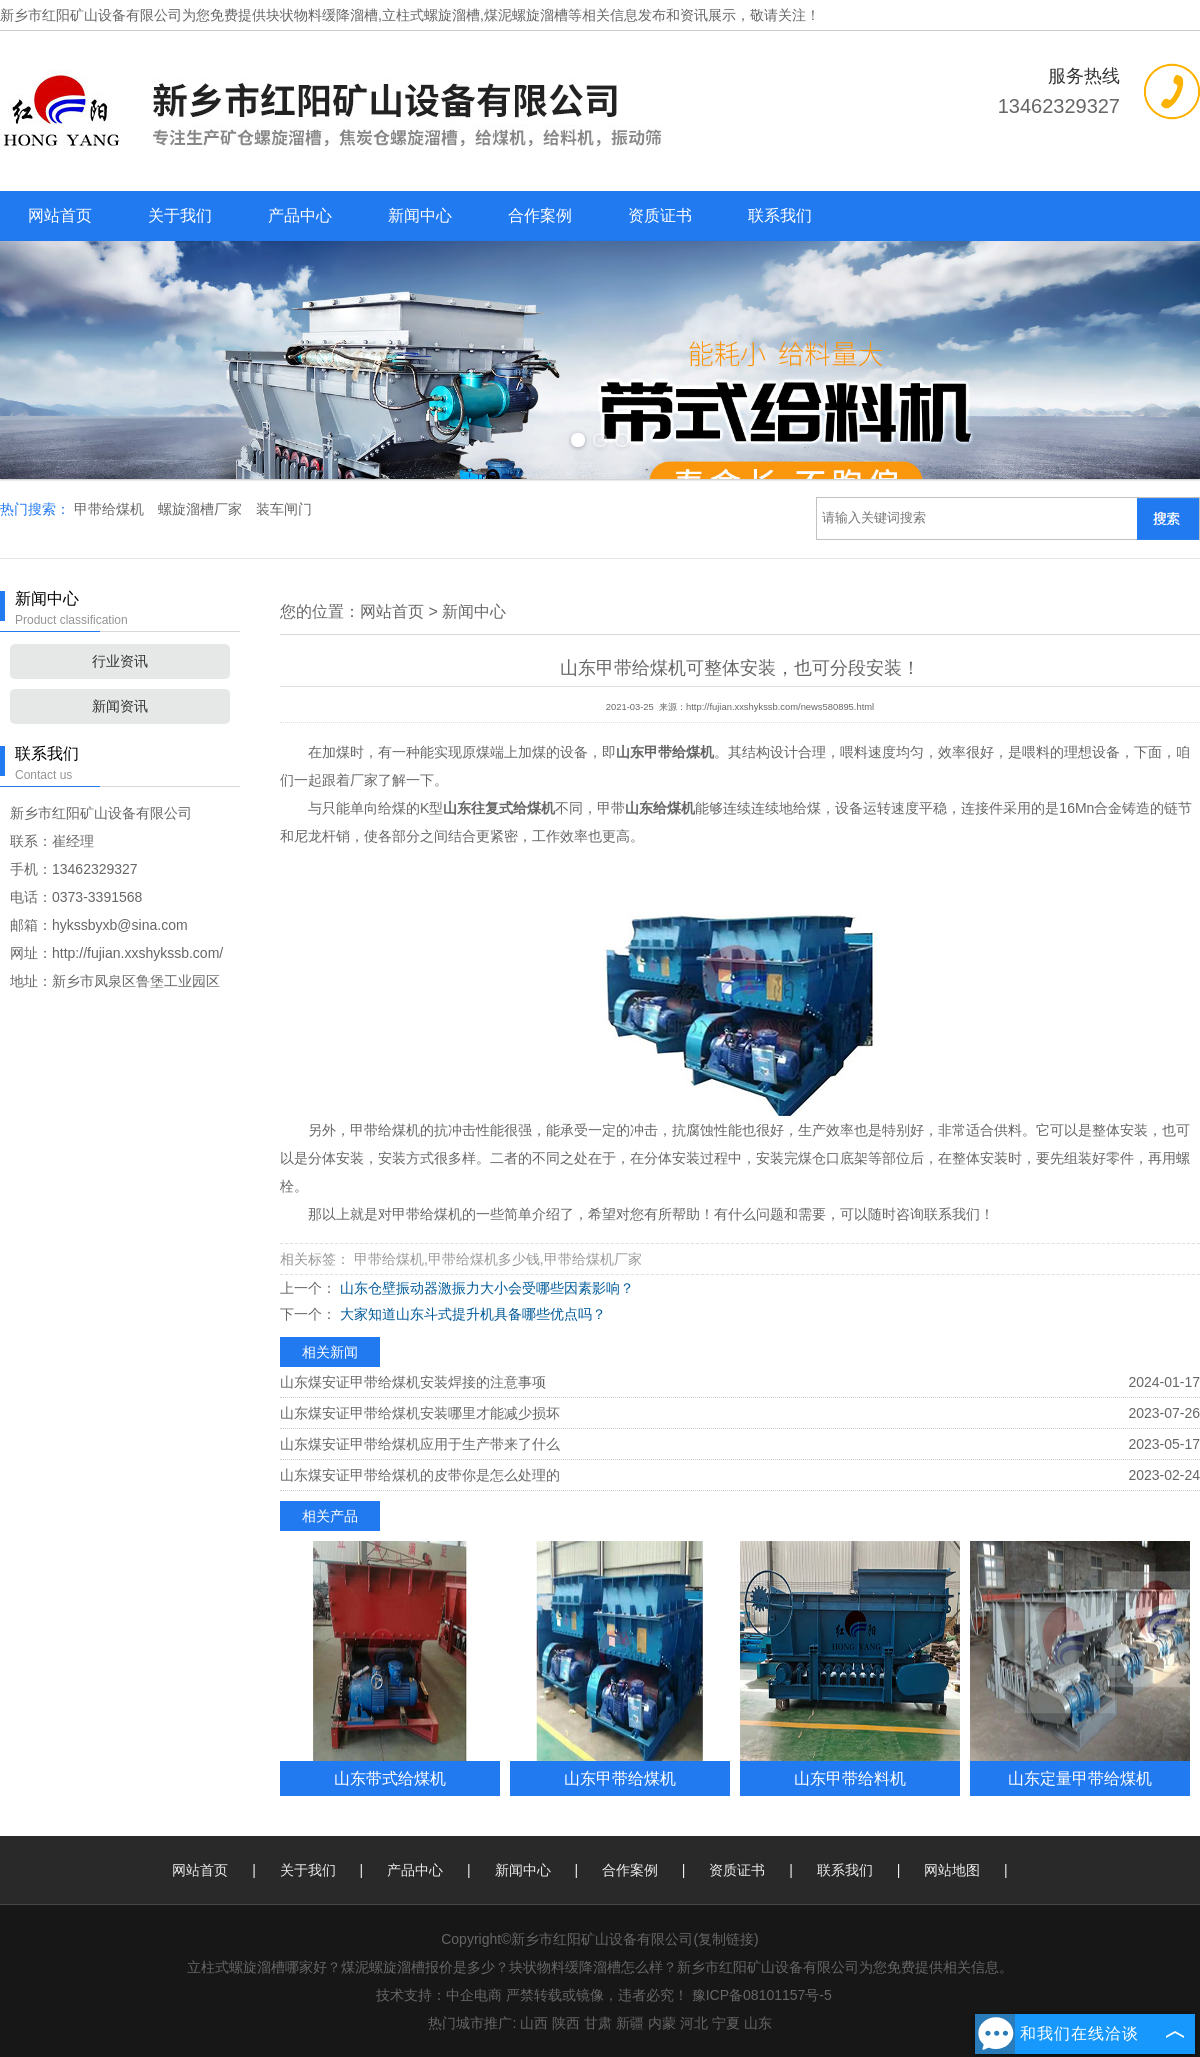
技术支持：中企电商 (439, 1995)
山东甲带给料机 (850, 1778)
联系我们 (780, 215)
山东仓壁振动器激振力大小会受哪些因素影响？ (485, 1288)
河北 (694, 2023)
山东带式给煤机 (390, 1778)
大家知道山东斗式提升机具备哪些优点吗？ (471, 1314)
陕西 (566, 2023)
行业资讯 (120, 661)
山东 (758, 2023)
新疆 (630, 2023)
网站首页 (60, 215)
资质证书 (660, 215)
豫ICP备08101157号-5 (762, 1995)
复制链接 (726, 1939)
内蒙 (662, 2023)
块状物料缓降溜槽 (322, 15)
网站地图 (952, 1870)
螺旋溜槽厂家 (202, 509)
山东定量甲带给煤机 (1080, 1778)
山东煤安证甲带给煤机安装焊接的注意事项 (413, 1382)
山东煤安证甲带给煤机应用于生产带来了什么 (420, 1444)
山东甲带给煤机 (620, 1778)
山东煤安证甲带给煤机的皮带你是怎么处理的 (420, 1475)
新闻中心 (420, 215)
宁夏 (726, 2023)
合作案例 (540, 215)
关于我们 (180, 215)
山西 (534, 2023)
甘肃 (598, 2023)
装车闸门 (284, 509)
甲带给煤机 (111, 509)
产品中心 (300, 215)
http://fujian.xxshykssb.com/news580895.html (780, 707)
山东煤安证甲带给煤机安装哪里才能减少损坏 (420, 1413)
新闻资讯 (120, 706)
